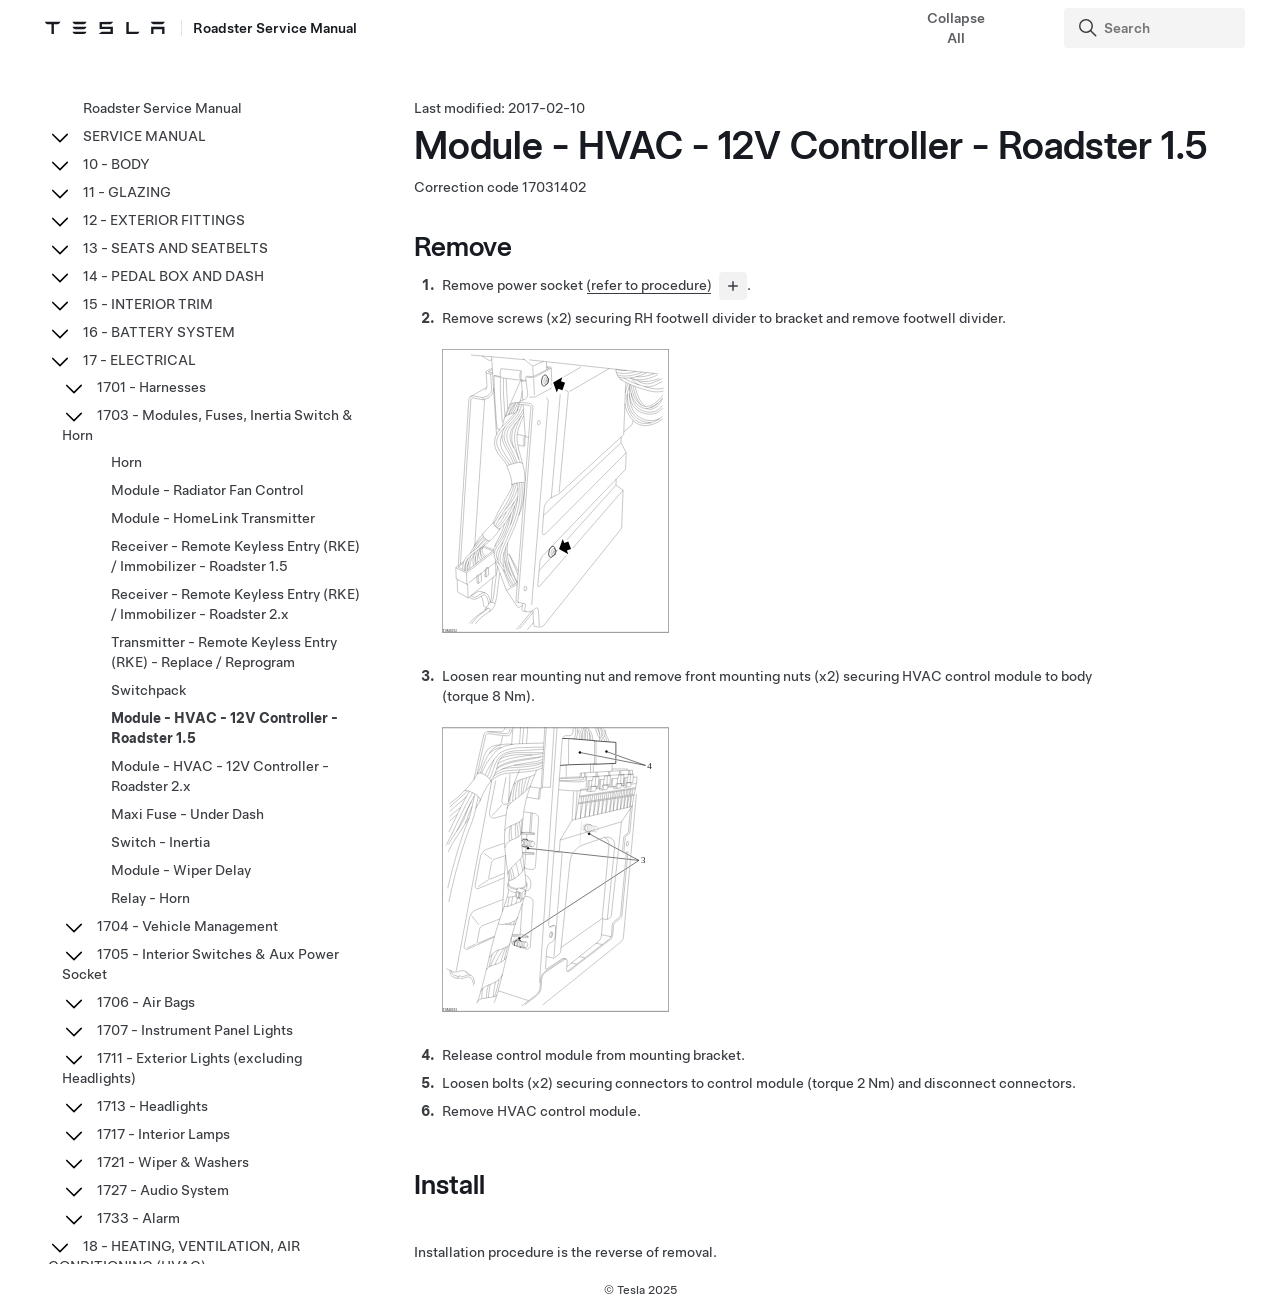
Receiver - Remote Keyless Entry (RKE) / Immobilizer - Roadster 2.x (235, 604)
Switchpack (148, 690)
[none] (555, 630)
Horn (126, 462)
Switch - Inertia (160, 842)
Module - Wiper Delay (181, 870)
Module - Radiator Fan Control (207, 490)
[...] (733, 288)
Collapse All (956, 28)
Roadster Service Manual (162, 108)
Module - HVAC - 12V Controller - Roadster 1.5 (224, 728)
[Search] (1156, 28)
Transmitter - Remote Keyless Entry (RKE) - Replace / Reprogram (224, 652)
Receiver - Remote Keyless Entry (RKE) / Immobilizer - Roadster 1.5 (235, 556)
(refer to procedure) (649, 286)
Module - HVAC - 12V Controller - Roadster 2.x (220, 776)
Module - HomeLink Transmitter (213, 518)
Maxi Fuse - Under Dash (187, 814)
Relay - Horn (150, 898)
